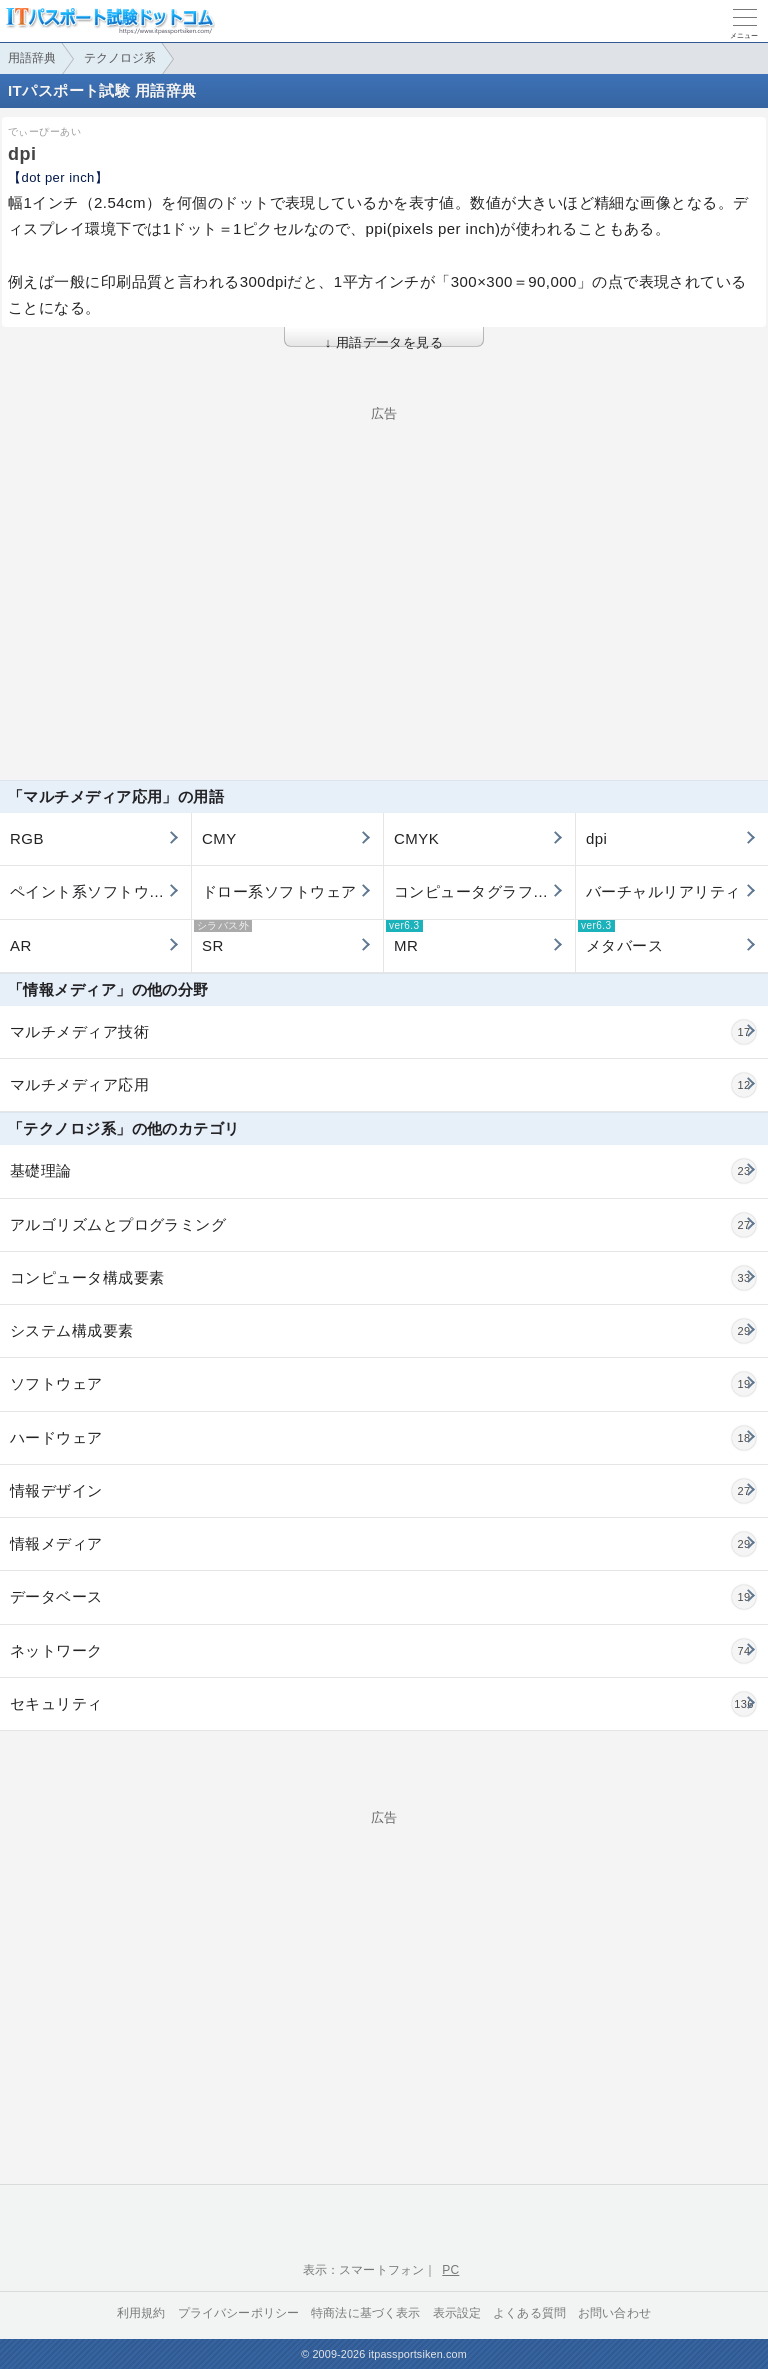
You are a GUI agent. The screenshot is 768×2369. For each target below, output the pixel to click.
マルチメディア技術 (383, 1032)
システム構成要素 (383, 1331)
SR (223, 937)
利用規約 (141, 2313)
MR (404, 937)
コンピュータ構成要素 (383, 1278)
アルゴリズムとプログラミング (383, 1225)
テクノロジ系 (120, 58)
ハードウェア (383, 1438)
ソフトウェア (383, 1384)
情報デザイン (383, 1491)
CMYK (416, 838)
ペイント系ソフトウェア (95, 891)
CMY (219, 838)
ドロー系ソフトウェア (279, 891)
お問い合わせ (614, 2313)
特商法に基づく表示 (365, 2313)
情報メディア (383, 1544)
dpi (596, 838)
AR (21, 945)
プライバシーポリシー (239, 2313)
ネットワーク (383, 1651)
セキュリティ (383, 1704)
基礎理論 (383, 1171)
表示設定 (457, 2313)
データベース (383, 1597)
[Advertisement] (384, 560)
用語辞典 (32, 58)
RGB (27, 838)
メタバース (620, 937)
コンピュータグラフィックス (484, 891)
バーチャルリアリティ (663, 891)
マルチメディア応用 (383, 1085)
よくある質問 (529, 2313)
